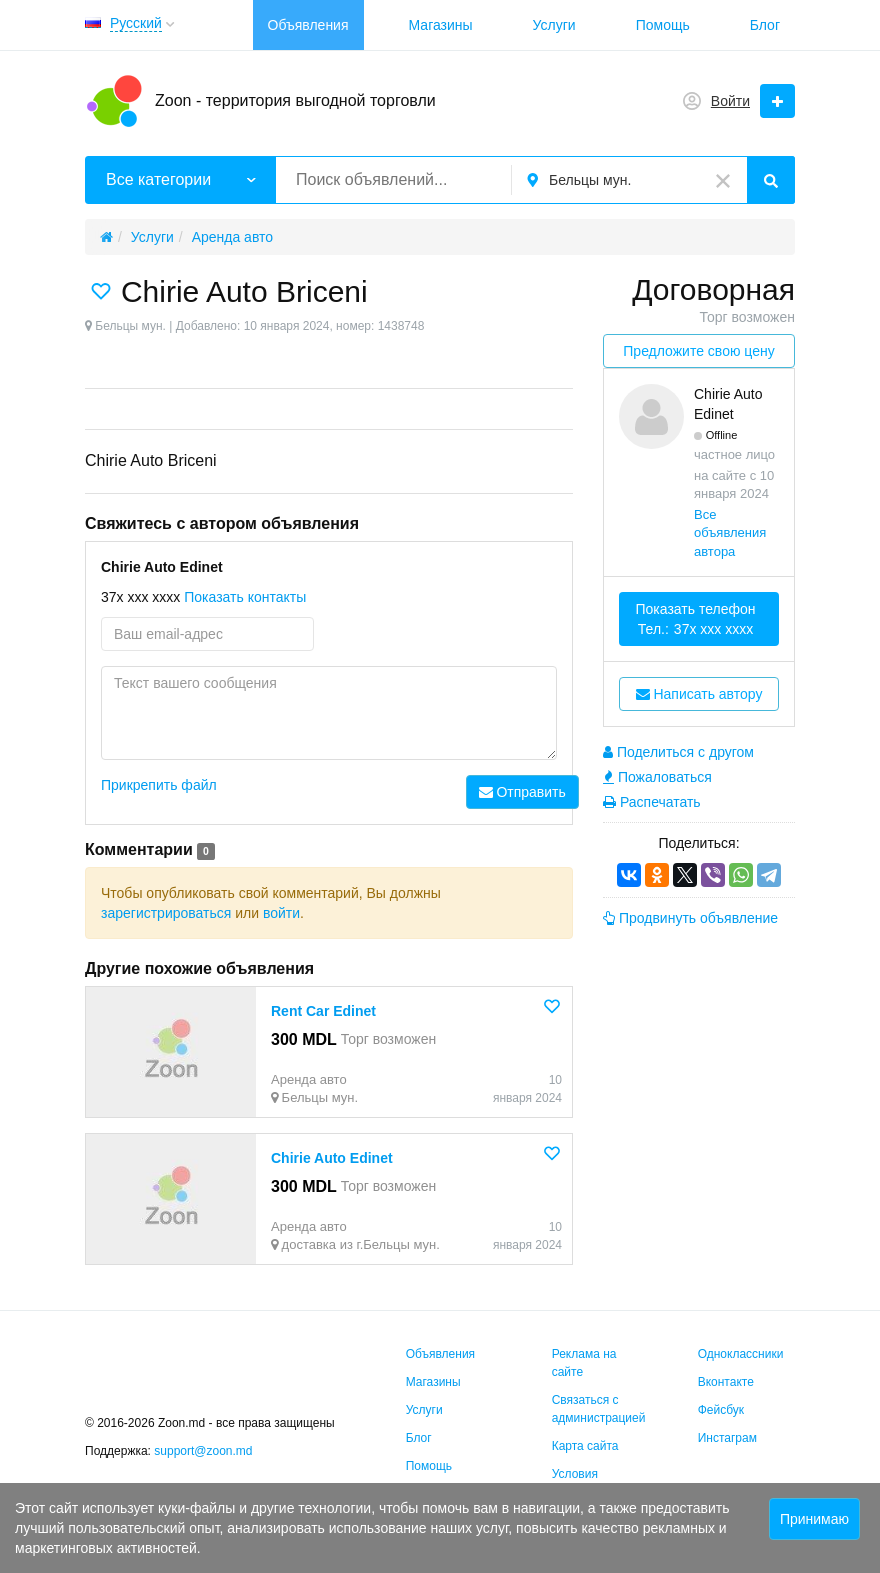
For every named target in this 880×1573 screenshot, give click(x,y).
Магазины (441, 25)
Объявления (308, 25)
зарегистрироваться (166, 913)
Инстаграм (727, 1438)
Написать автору (699, 694)
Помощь (663, 25)
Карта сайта (585, 1446)
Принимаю (814, 1519)
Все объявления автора (730, 533)
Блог (765, 25)
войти (281, 913)
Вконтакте (726, 1382)
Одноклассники (741, 1354)
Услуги (554, 25)
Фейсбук (721, 1410)
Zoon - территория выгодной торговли (295, 100)
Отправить (522, 792)
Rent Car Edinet (323, 1011)
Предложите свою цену (698, 351)
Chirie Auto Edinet (332, 1158)
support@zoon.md (205, 1451)
